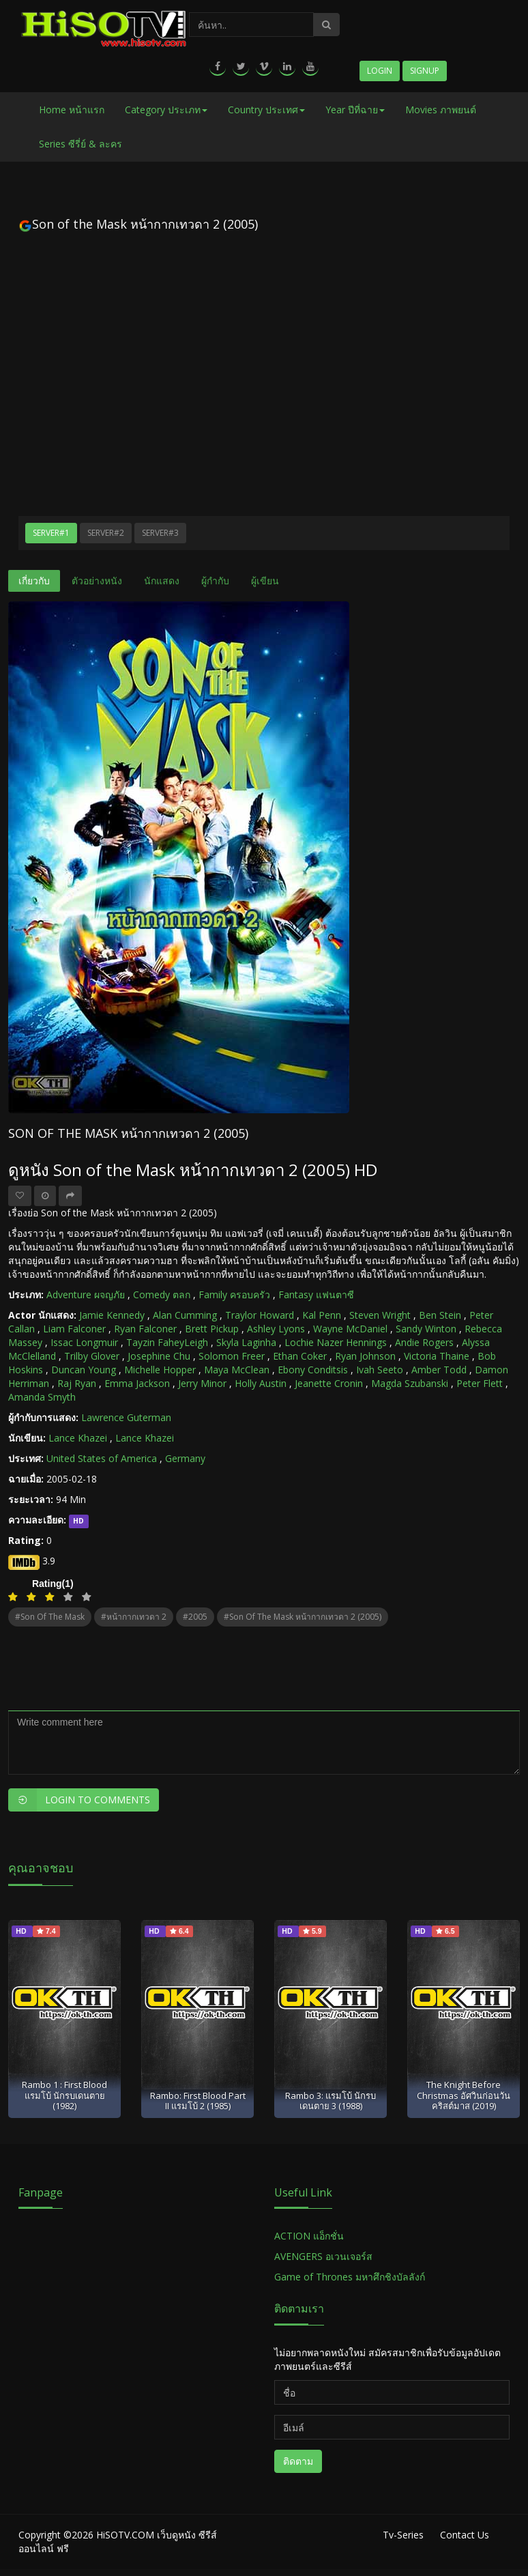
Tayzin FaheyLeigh (167, 1342)
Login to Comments (79, 1800)
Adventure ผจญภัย (85, 1294)
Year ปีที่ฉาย (355, 109)
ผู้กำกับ (215, 580)
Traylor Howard (259, 1314)
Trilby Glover (91, 1355)
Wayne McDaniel (350, 1328)
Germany (185, 1458)
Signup (424, 70)
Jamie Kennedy (112, 1314)
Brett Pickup (212, 1328)
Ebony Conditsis (313, 1369)
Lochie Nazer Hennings (335, 1342)
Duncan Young (83, 1369)
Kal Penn (321, 1314)
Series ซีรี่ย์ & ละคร (80, 143)
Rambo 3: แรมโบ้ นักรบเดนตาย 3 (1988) (330, 2100)
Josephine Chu (159, 1355)
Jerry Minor (202, 1383)
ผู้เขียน (265, 580)
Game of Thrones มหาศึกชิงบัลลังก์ (351, 2276)
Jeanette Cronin (329, 1383)
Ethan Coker (300, 1355)
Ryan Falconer (145, 1328)
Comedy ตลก (161, 1294)
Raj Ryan (76, 1383)
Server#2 (105, 533)
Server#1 (51, 533)
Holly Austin (261, 1383)
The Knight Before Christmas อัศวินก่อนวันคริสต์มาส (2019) (463, 2095)
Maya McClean (236, 1369)
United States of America (101, 1458)
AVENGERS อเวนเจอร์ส (323, 2256)
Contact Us (464, 2534)
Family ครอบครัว (234, 1294)
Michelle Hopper (160, 1369)
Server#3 (160, 533)
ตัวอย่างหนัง (97, 580)
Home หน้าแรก (71, 109)
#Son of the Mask (50, 1616)
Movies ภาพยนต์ (440, 109)
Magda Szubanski (409, 1383)
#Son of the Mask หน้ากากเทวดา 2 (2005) (302, 1616)
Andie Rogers (424, 1342)
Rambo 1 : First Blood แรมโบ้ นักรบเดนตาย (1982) (64, 2095)
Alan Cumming (185, 1314)
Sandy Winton (426, 1328)
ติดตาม (298, 2461)
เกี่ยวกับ (34, 580)
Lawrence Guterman (126, 1417)
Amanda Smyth (42, 1396)
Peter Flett (479, 1383)
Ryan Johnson (365, 1355)
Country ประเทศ (266, 109)
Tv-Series (403, 2534)
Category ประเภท (166, 109)
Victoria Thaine (436, 1355)
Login (379, 70)
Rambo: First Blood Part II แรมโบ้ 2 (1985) (198, 2100)
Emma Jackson (137, 1383)
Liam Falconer (74, 1328)
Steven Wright (380, 1314)
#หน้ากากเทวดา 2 (133, 1616)
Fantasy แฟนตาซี (316, 1294)
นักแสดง (161, 580)
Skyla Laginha (246, 1342)
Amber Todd (439, 1369)
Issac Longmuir (84, 1342)
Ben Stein (440, 1314)
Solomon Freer (232, 1355)
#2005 (195, 1616)
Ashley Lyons (276, 1328)
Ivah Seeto (379, 1369)
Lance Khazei (77, 1437)
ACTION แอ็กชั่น (309, 2235)
